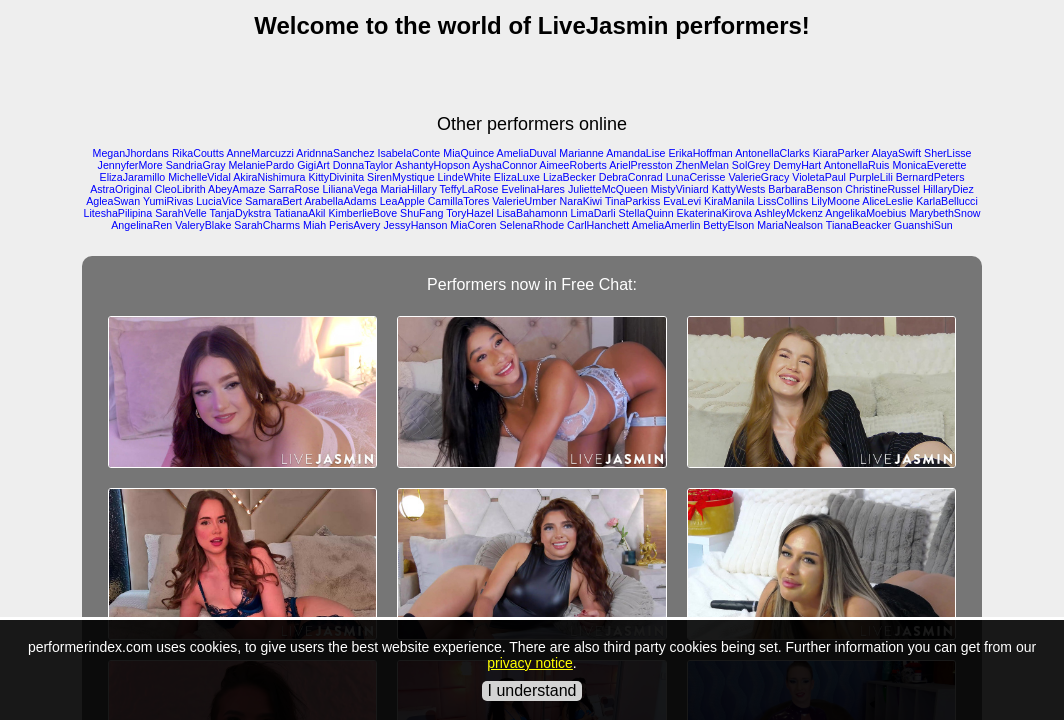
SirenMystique (401, 177)
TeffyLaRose (469, 189)
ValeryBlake (203, 225)
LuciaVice (219, 201)
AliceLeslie (887, 201)
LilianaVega (349, 189)
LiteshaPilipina (118, 213)
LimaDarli (593, 213)
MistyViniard (680, 189)
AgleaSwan (113, 201)
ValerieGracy (758, 177)
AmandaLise (635, 153)
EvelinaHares (533, 189)
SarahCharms (267, 225)
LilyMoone (835, 201)
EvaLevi (682, 201)
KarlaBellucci (947, 201)
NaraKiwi (581, 201)
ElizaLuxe (517, 177)
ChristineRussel (882, 189)
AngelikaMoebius (865, 213)
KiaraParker (841, 153)
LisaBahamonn (532, 213)
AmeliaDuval (527, 153)
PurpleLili (871, 177)
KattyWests (739, 189)
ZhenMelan (702, 165)
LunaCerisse (696, 177)
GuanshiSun (923, 225)
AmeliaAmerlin (666, 225)
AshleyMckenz (788, 213)
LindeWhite (464, 177)
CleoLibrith (180, 189)
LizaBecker (569, 177)
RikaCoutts (198, 153)
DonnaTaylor (363, 165)
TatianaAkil (300, 213)
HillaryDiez (948, 189)
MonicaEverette (929, 165)
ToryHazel (469, 213)
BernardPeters (930, 177)
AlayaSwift (896, 153)
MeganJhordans (131, 153)
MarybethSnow (944, 213)
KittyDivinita (336, 177)
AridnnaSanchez (335, 153)
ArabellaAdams (340, 201)
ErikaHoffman (700, 153)
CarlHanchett (598, 225)
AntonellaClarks (772, 153)
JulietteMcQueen (608, 189)
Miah (314, 225)
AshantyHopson (432, 165)
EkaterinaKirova (714, 213)
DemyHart (797, 165)
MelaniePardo (261, 165)
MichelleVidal (199, 177)
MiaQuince (468, 153)
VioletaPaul (819, 177)
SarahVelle (181, 213)
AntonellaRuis (857, 165)
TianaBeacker (858, 225)
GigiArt (313, 165)
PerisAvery (354, 225)
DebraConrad (631, 177)
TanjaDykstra (241, 213)
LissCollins (782, 201)
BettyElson (728, 225)
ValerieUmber (524, 201)
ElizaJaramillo (133, 177)
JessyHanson (415, 225)
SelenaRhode (532, 225)
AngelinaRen (141, 225)
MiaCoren (473, 225)
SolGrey (751, 165)
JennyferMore (130, 165)
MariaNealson (790, 225)
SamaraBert (273, 201)
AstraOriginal (121, 189)
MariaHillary (408, 189)
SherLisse (947, 153)
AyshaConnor (505, 165)
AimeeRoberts (573, 165)
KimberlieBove (362, 213)
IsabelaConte (408, 153)
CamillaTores (459, 201)
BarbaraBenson (805, 189)
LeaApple (402, 201)
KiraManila (729, 201)
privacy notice (530, 663)
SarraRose (293, 189)
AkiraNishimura (269, 177)
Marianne (581, 153)
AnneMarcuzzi (260, 153)
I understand (532, 690)
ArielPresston (640, 165)
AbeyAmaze (236, 189)
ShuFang (421, 213)
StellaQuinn (646, 213)
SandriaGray (196, 165)
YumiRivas (168, 201)
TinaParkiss (632, 201)
